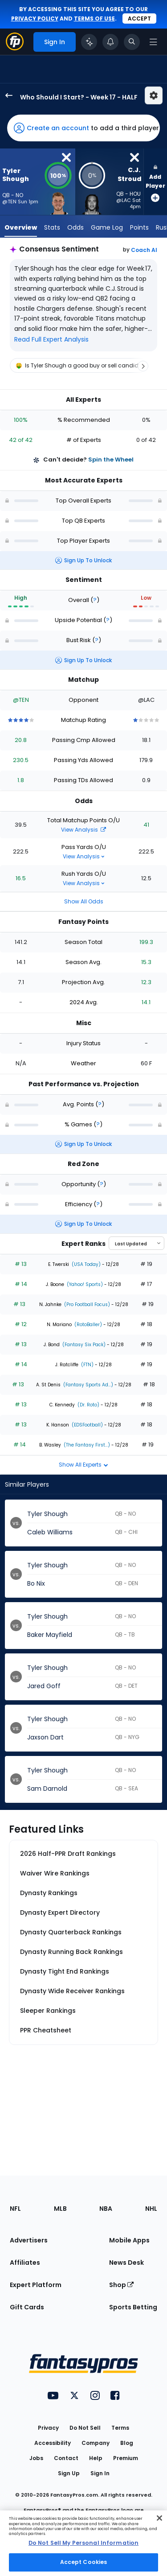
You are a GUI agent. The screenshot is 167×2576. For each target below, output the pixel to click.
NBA (105, 2208)
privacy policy (34, 18)
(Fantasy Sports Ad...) (87, 1384)
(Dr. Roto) (87, 1404)
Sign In (100, 2473)
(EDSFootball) (86, 1425)
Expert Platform (35, 2284)
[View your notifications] (110, 42)
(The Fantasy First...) (86, 1445)
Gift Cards (27, 2307)
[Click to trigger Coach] (89, 42)
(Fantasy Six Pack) (83, 1344)
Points (139, 227)
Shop (121, 2284)
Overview (20, 227)
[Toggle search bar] (132, 42)
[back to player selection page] (6, 95)
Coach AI (144, 250)
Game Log (107, 227)
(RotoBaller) (87, 1324)
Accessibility (52, 2443)
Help (95, 2458)
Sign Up (69, 2473)
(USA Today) (85, 1264)
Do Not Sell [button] (85, 2428)
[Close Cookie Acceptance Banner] (159, 2518)
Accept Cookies (83, 2562)
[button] (83, 128)
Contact (66, 2458)
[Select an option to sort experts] (136, 1243)
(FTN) (87, 1364)
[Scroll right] (143, 366)
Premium (125, 2458)
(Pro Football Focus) (86, 1304)
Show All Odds (83, 901)
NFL (15, 2208)
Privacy (48, 2428)
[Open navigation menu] (153, 42)
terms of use (94, 18)
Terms (120, 2428)
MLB (60, 2208)
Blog (126, 2443)
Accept (139, 18)
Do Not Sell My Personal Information (83, 2543)
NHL (151, 2208)
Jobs (36, 2458)
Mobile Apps (129, 2240)
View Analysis (83, 829)
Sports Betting (133, 2307)
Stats (52, 227)
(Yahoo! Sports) (84, 1284)
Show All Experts (83, 1464)
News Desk (126, 2262)
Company (95, 2443)
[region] (83, 366)
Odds (75, 227)
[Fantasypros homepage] (15, 48)
